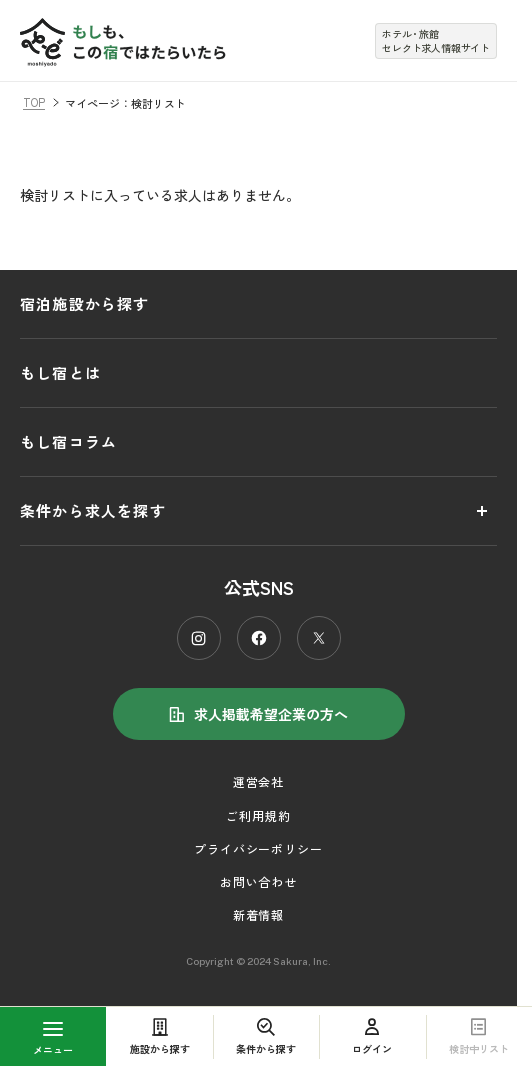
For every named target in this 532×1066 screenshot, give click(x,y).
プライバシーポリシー (259, 848)
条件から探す (266, 1036)
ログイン (372, 1036)
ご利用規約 (258, 815)
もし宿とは (60, 372)
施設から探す (160, 1036)
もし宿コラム (68, 441)
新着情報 (259, 914)
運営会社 (259, 781)
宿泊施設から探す (85, 303)
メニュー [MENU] (53, 1039)
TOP (34, 102)
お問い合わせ (259, 881)
